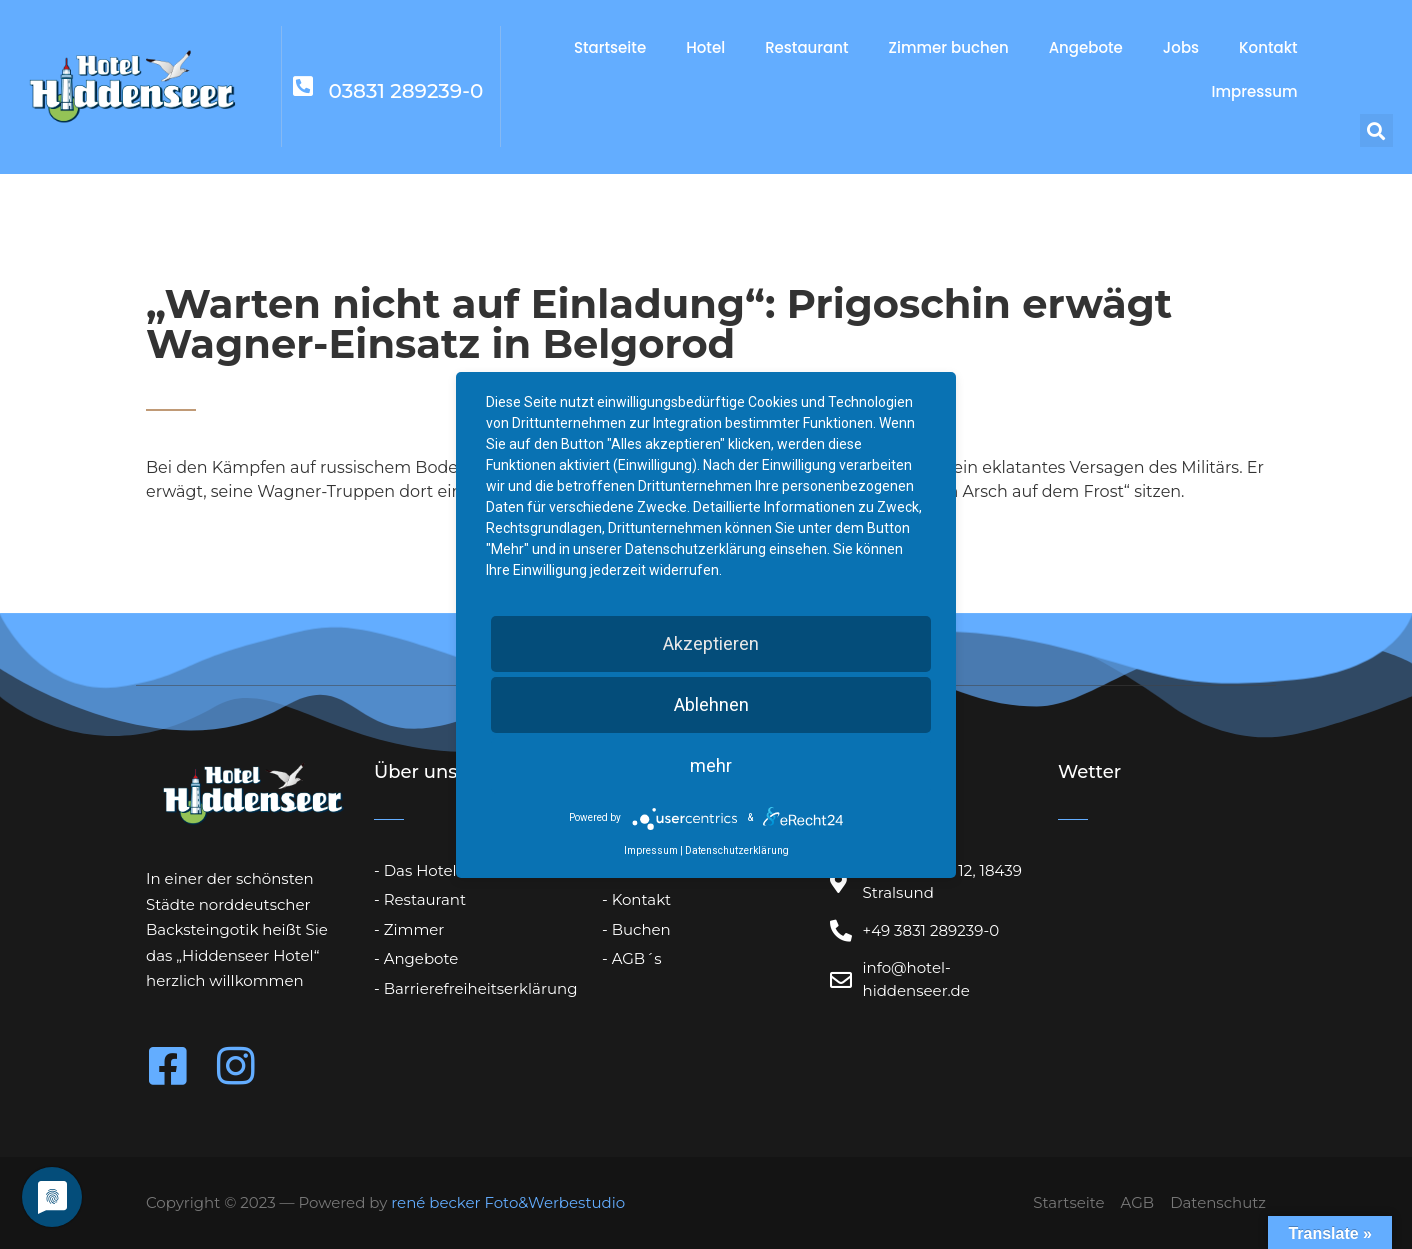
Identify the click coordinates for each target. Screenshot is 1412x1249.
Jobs (1181, 47)
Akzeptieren (711, 643)
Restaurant (806, 47)
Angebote (1086, 47)
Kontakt (1268, 47)
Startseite (610, 47)
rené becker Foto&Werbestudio (508, 1202)
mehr (711, 765)
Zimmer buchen (949, 47)
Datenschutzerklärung (737, 850)
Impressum (1254, 91)
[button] (1376, 130)
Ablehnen (711, 704)
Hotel (705, 47)
